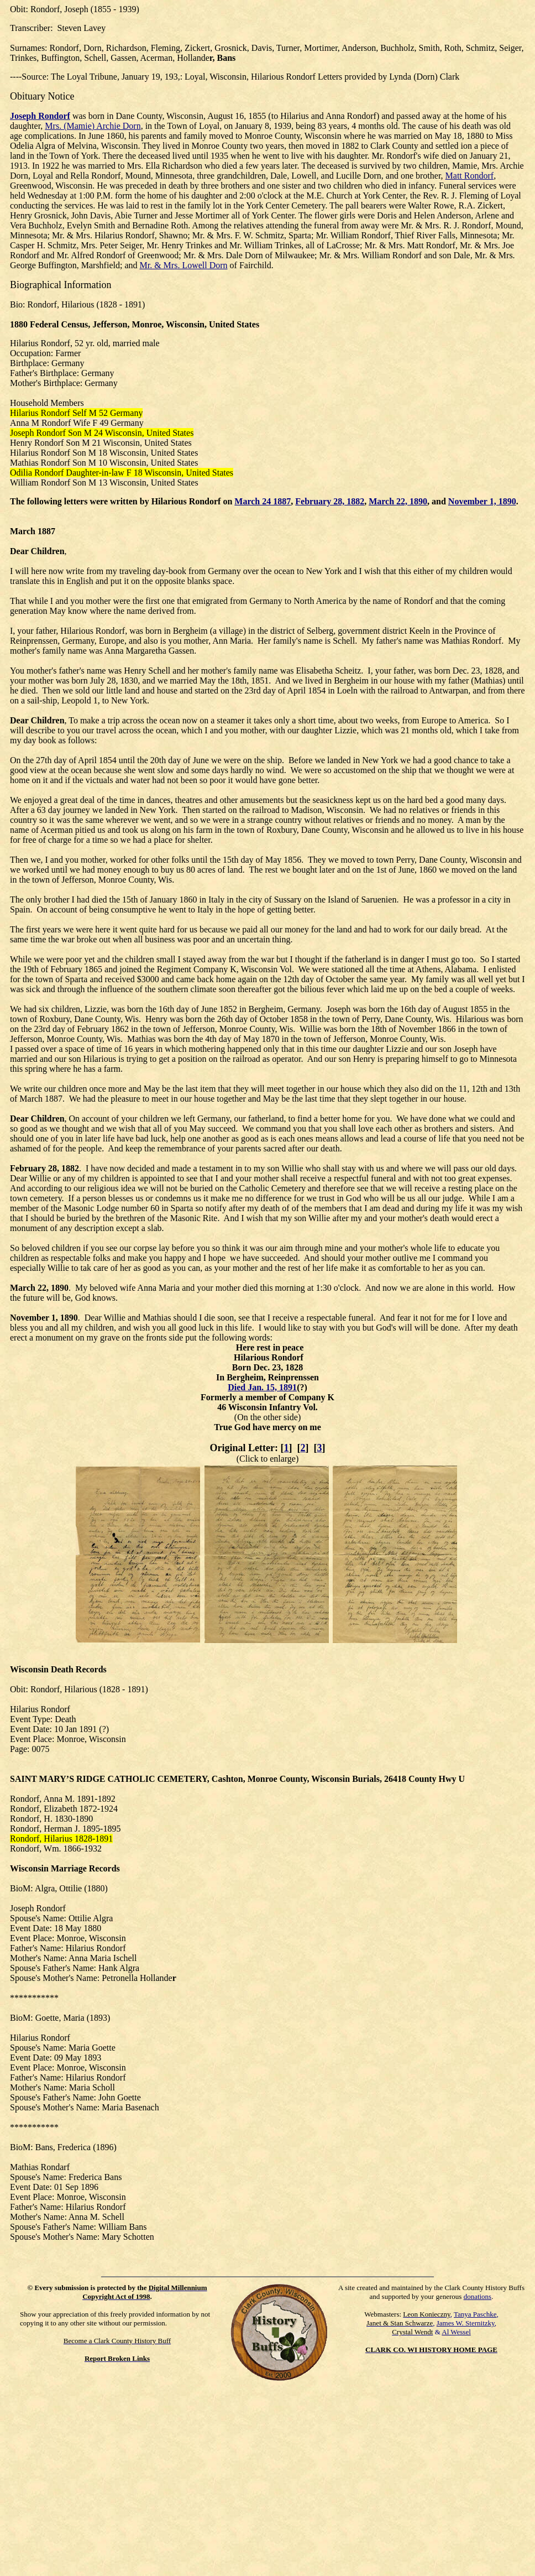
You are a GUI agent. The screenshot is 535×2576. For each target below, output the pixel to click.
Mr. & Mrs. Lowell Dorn (183, 265)
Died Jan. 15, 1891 (262, 1387)
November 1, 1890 (482, 501)
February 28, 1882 (329, 501)
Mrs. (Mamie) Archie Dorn (92, 126)
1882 (70, 1168)
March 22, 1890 (398, 501)
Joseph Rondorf (40, 116)
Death (62, 1669)
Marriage (69, 1868)
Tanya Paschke (475, 2314)
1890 (60, 1287)
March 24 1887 (262, 501)
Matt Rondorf (469, 175)
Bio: (17, 304)
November (29, 1317)
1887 (46, 531)
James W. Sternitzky (466, 2323)
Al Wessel (456, 2332)
